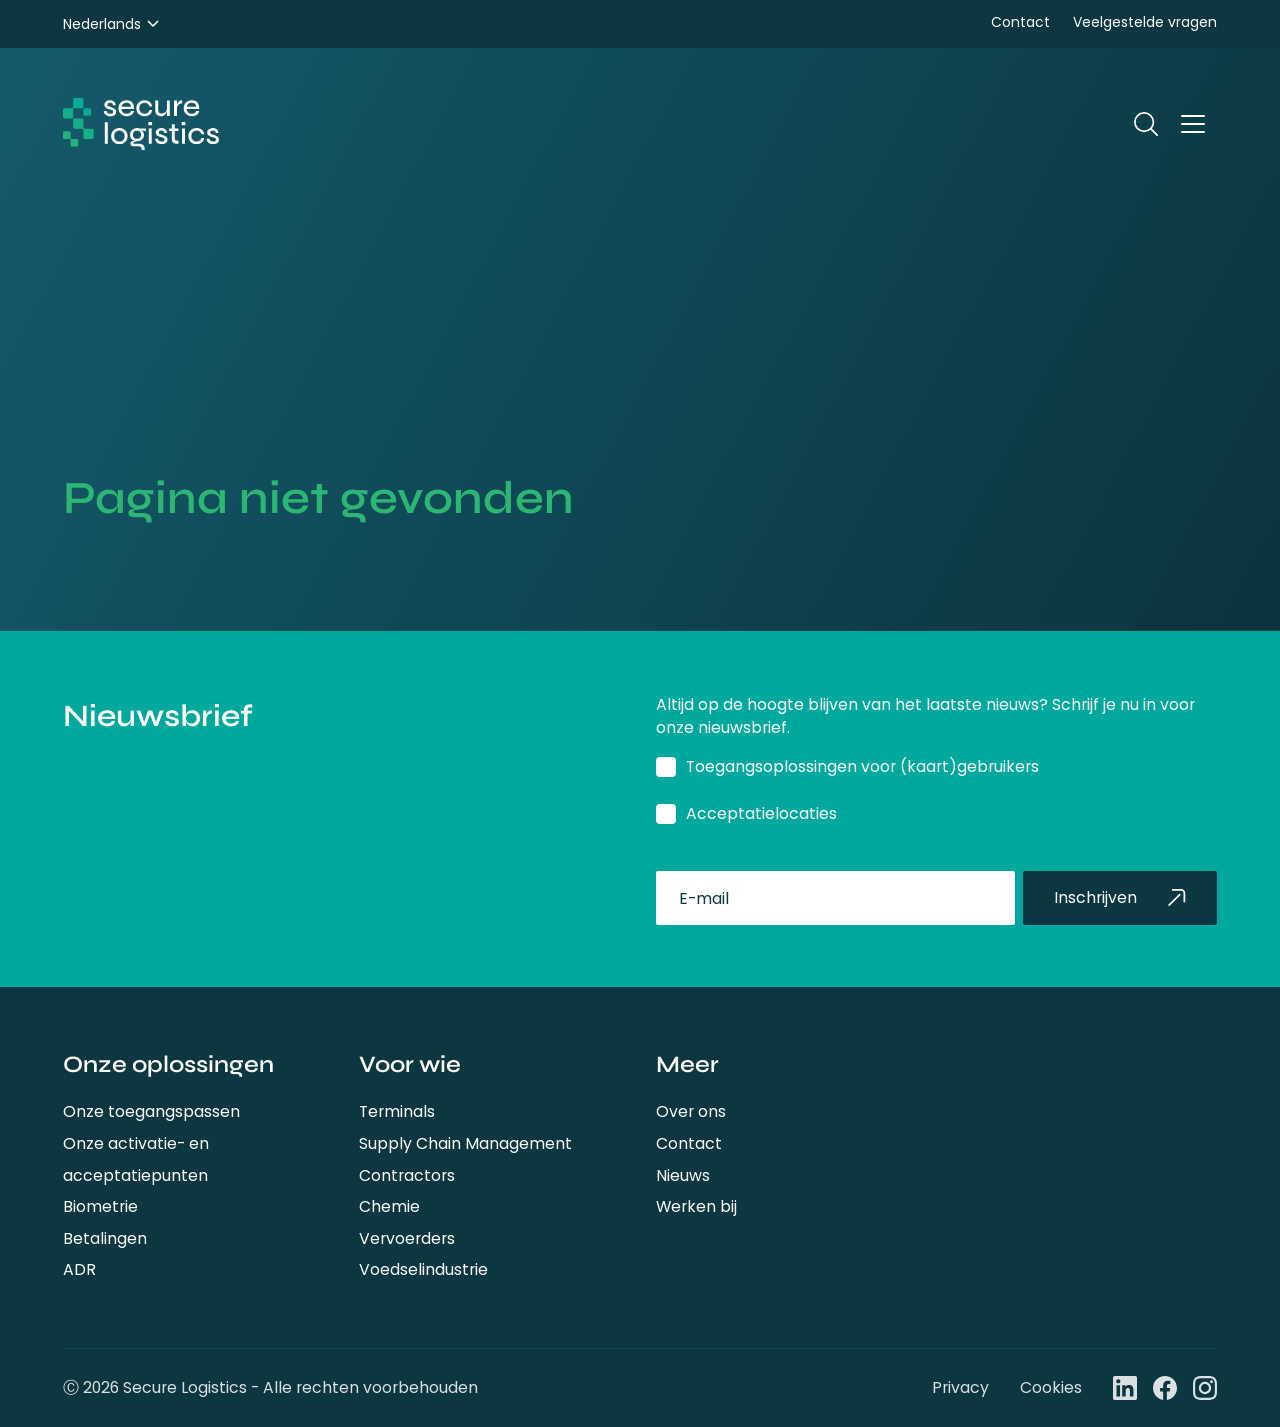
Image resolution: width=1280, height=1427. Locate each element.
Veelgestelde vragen (1145, 22)
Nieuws (683, 1175)
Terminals (397, 1111)
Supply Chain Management (465, 1143)
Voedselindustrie (423, 1269)
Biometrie (100, 1206)
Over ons (691, 1111)
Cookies (1051, 1387)
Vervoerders (407, 1238)
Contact (1020, 22)
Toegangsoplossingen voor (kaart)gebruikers (862, 766)
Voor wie (410, 1064)
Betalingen (105, 1238)
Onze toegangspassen (151, 1111)
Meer (687, 1064)
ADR (79, 1269)
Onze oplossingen (168, 1064)
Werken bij (696, 1206)
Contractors (407, 1175)
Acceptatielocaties (761, 813)
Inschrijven (1120, 897)
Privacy (960, 1387)
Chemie (389, 1206)
